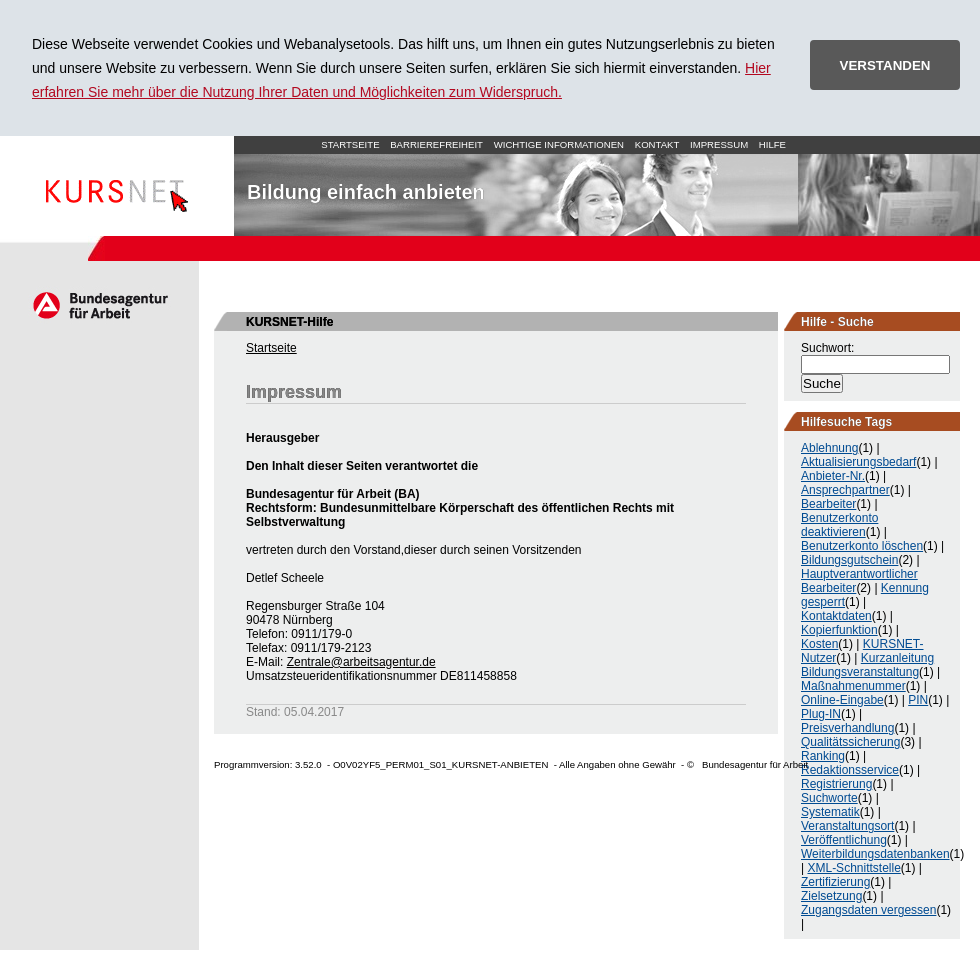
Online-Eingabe (842, 700)
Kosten (819, 644)
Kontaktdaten (836, 616)
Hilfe (772, 144)
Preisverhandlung (847, 728)
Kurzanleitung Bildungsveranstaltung (867, 665)
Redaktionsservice (850, 770)
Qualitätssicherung (850, 742)
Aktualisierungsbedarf (858, 462)
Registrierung (836, 784)
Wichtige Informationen (559, 144)
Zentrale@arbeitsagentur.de (361, 662)
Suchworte (829, 798)
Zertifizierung (835, 882)
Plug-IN (821, 714)
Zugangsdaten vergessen (868, 910)
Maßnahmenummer (853, 686)
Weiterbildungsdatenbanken (875, 854)
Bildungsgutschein (849, 560)
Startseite (117, 186)
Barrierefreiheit (436, 144)
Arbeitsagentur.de (99, 305)
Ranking (823, 756)
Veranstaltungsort (847, 826)
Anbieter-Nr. (833, 476)
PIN (918, 700)
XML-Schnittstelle (853, 868)
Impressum (719, 144)
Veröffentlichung (844, 840)
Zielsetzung (831, 896)
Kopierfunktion (839, 630)
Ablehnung (829, 448)
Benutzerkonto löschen (862, 546)
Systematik (830, 812)
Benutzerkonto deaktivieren (839, 525)
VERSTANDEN (885, 65)
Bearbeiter (828, 504)
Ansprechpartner (845, 490)
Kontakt (657, 144)
